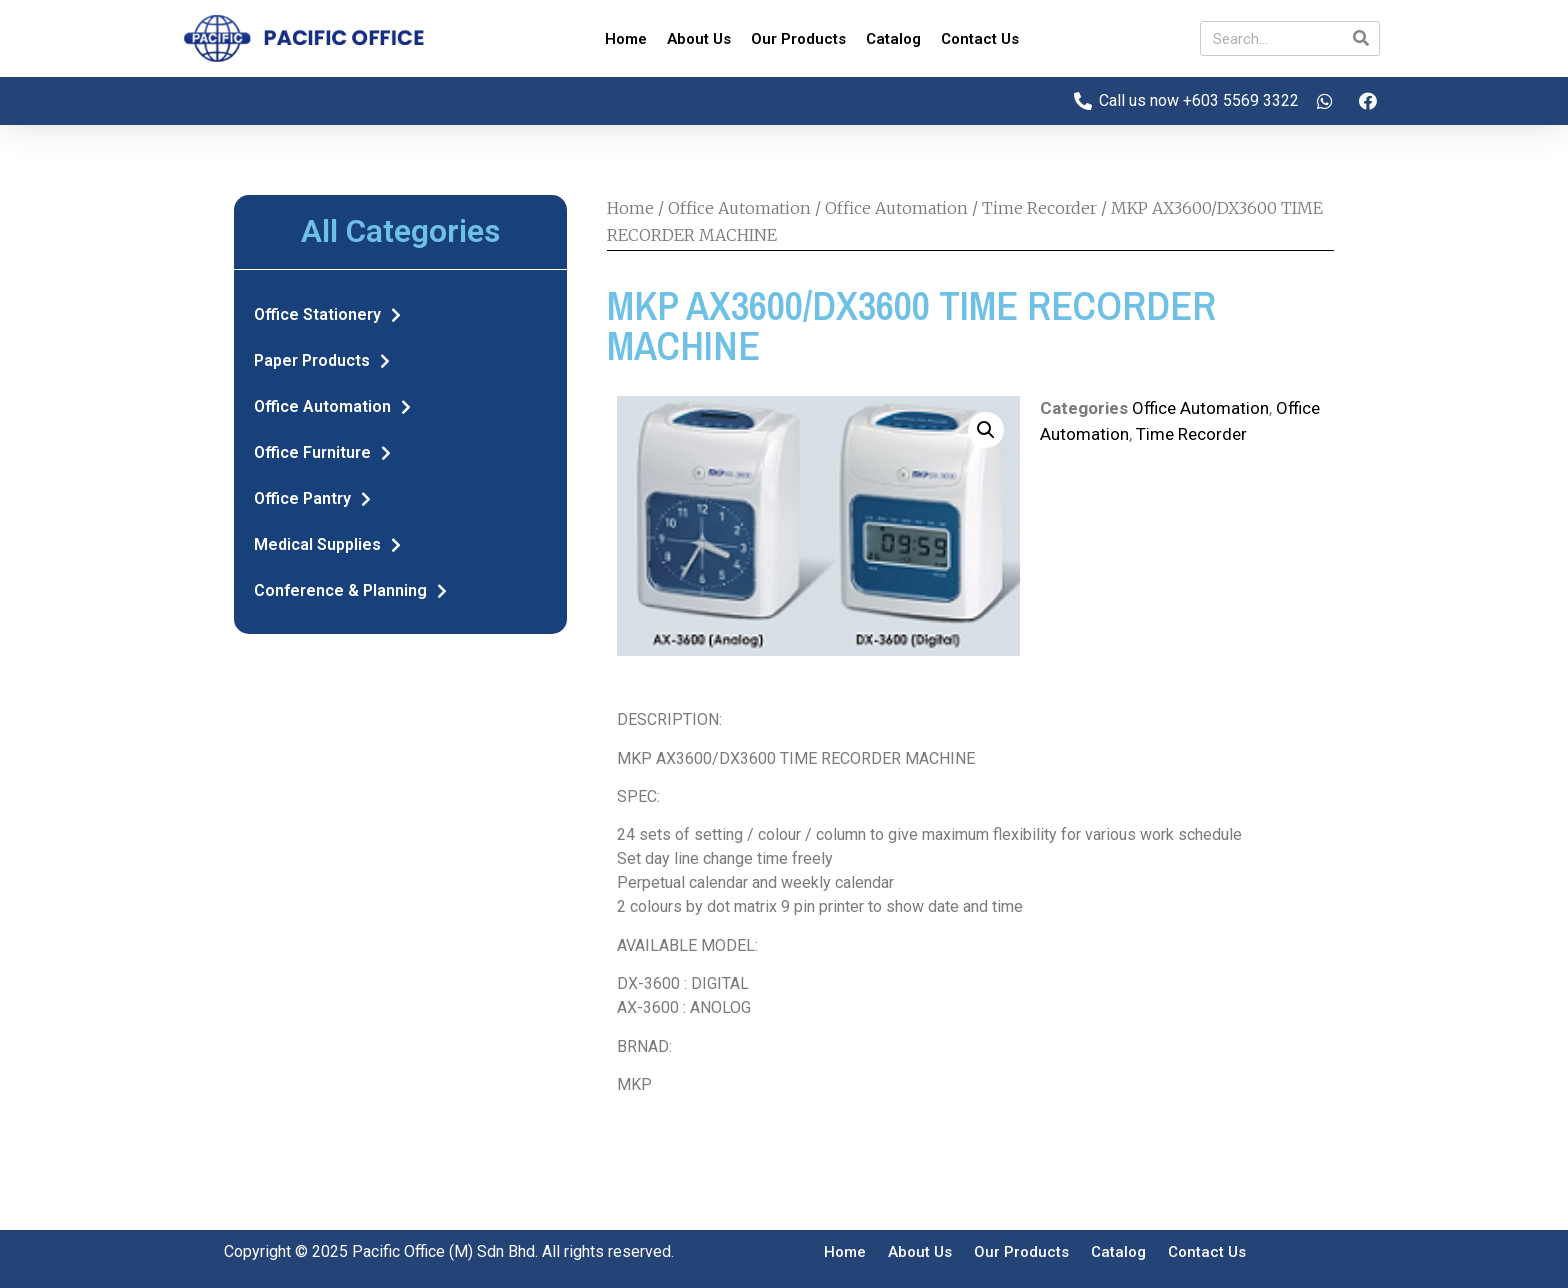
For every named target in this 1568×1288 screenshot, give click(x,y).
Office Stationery (327, 315)
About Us (699, 39)
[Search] (1361, 38)
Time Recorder (1039, 208)
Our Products (798, 39)
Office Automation (332, 407)
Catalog (893, 39)
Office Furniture (322, 453)
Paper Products (322, 361)
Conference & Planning (350, 591)
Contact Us (980, 39)
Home (626, 39)
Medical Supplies (327, 545)
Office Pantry (312, 499)
